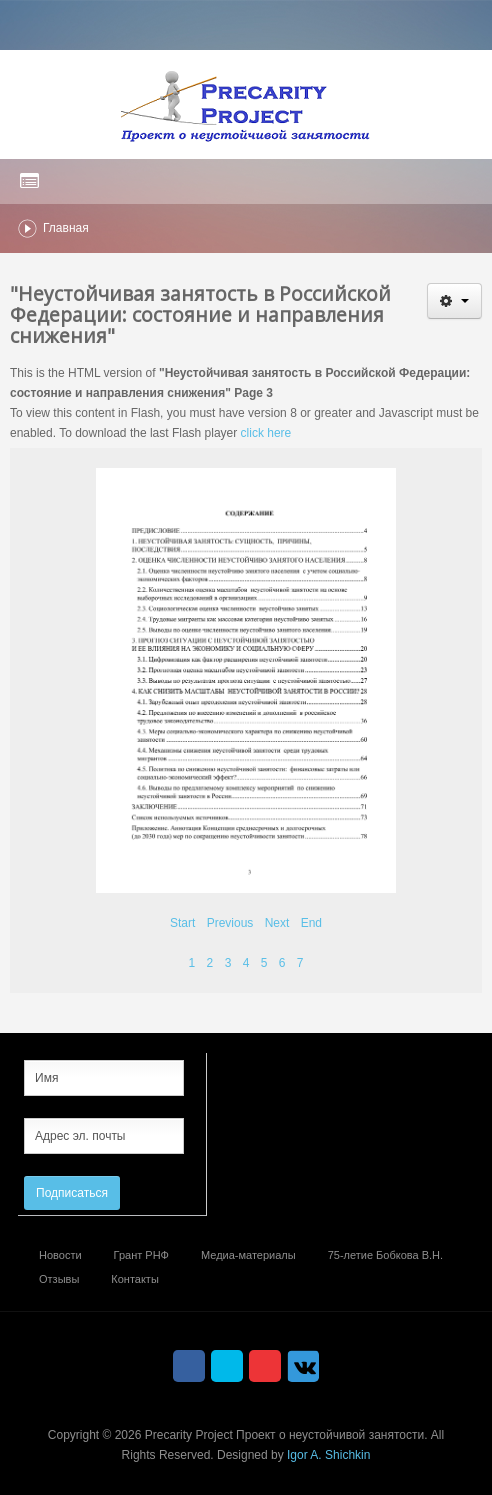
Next (277, 923)
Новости (60, 1255)
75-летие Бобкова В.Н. (385, 1255)
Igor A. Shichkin (328, 1455)
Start (182, 923)
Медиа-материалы (248, 1255)
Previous (230, 923)
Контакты (135, 1279)
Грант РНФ (141, 1255)
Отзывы (59, 1279)
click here (266, 433)
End (311, 923)
